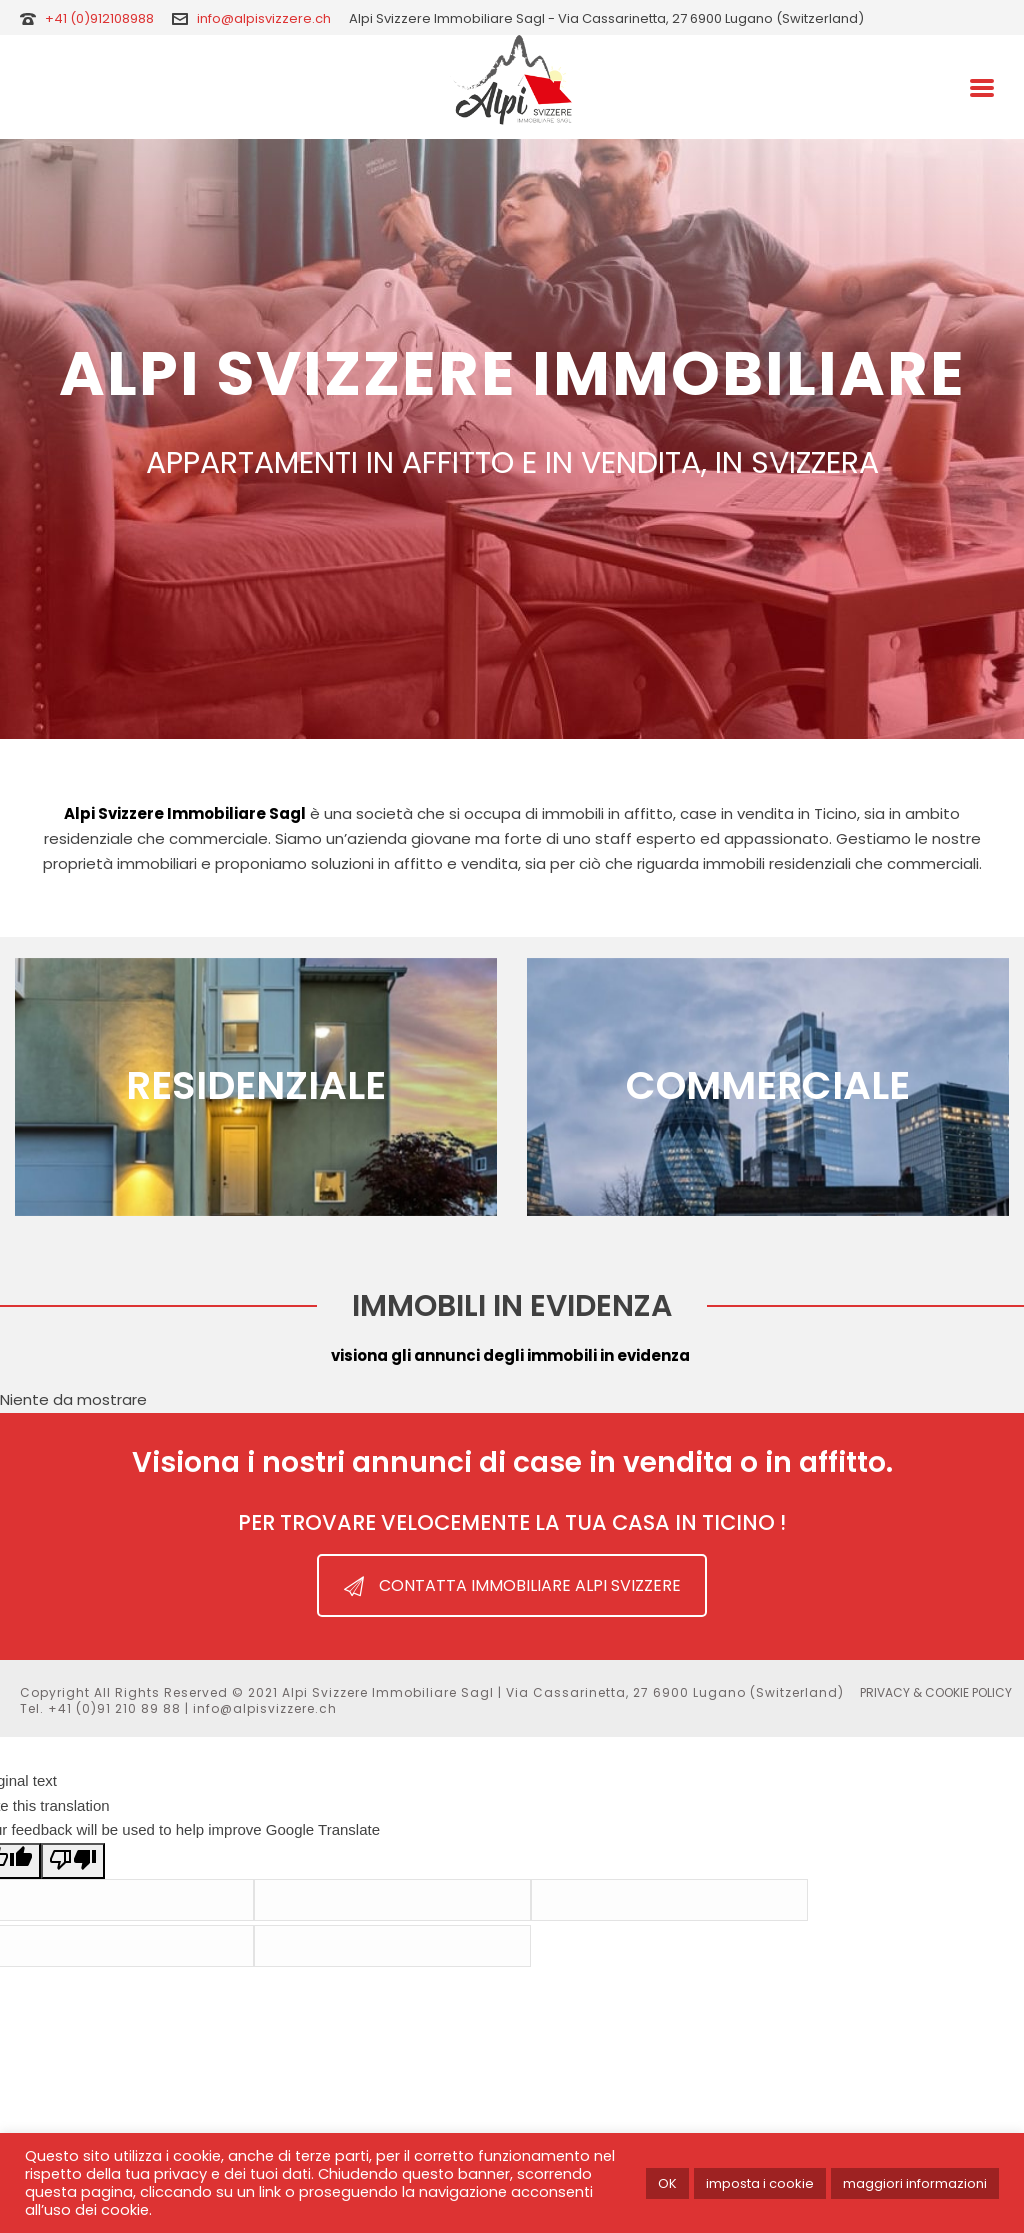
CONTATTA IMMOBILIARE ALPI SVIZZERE (512, 1585)
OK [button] (667, 2183)
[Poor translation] (73, 1861)
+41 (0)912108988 (101, 18)
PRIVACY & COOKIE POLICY (936, 1693)
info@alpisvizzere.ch (264, 18)
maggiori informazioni (915, 2183)
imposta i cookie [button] (760, 2183)
